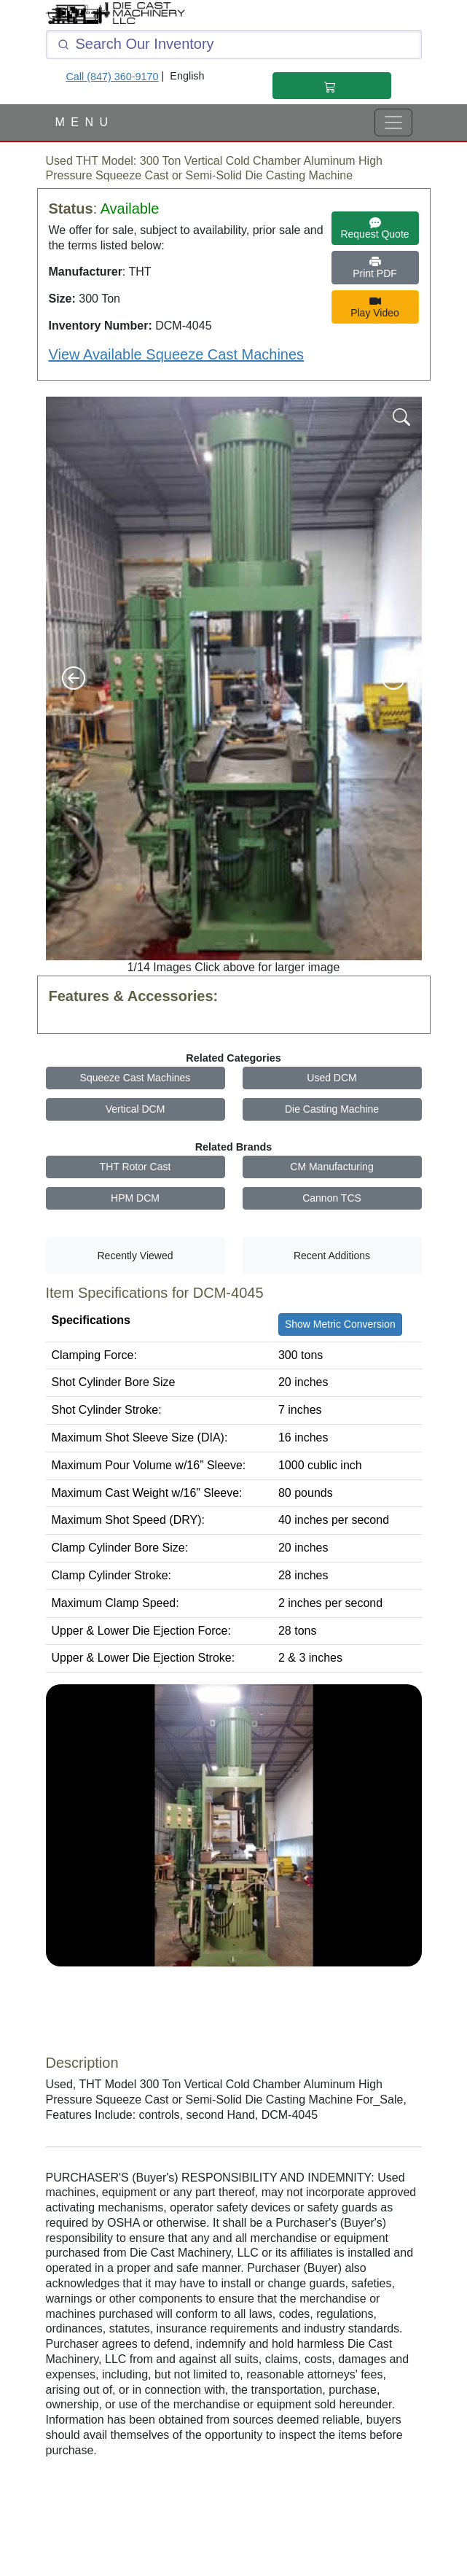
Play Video (374, 307)
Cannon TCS (331, 1198)
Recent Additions (332, 1255)
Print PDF (375, 267)
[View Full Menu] (393, 122)
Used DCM (331, 1077)
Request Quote (374, 228)
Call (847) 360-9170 (112, 76)
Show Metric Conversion (340, 1324)
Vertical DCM (135, 1109)
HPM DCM (135, 1198)
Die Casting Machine (332, 1109)
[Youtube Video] (234, 1863)
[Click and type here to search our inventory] (234, 44)
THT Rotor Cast (135, 1166)
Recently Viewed (135, 1255)
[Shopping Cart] (331, 85)
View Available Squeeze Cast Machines (177, 354)
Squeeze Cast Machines (135, 1077)
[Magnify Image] (401, 416)
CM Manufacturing (331, 1166)
